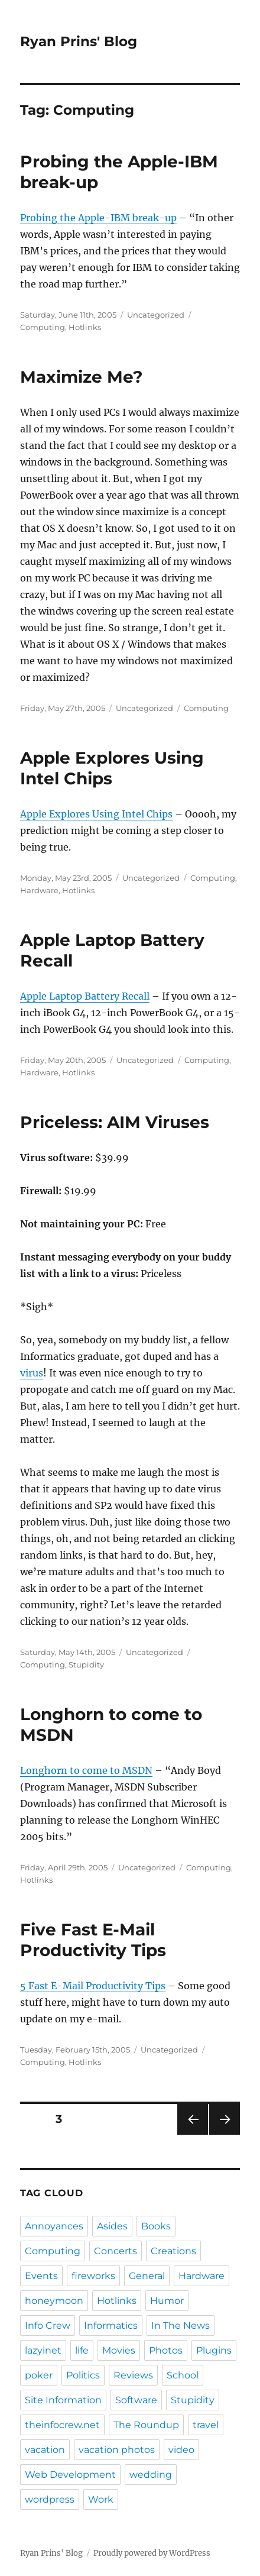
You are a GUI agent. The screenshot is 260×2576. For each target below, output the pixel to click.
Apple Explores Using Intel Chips (112, 768)
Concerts (115, 2251)
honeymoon (54, 2300)
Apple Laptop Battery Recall (85, 996)
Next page (224, 2134)
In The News (180, 2325)
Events (41, 2275)
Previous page (192, 2134)
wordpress (49, 2499)
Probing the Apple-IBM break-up (98, 218)
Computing (42, 327)
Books (156, 2226)
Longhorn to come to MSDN (86, 1770)
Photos (166, 2350)
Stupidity (86, 1664)
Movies (118, 2350)
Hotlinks (85, 327)
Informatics (111, 2325)
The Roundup (146, 2424)
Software (136, 2400)
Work (100, 2499)
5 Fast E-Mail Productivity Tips (92, 1986)
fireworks (93, 2275)
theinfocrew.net (62, 2424)
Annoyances (54, 2226)
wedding (150, 2474)
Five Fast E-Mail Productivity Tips (93, 1939)
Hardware (39, 890)
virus (31, 1373)
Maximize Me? (81, 377)
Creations (173, 2251)
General (147, 2275)
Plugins (214, 2350)
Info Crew (47, 2325)
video (181, 2449)
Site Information (63, 2400)
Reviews (133, 2375)
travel (206, 2424)
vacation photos (117, 2449)
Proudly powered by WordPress (151, 2553)
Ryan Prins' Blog (78, 41)
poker (39, 2375)
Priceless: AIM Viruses (114, 1122)
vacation (45, 2449)
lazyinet (43, 2350)
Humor (167, 2300)
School (183, 2375)
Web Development (70, 2474)
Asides (112, 2226)
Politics (83, 2375)
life (82, 2350)
